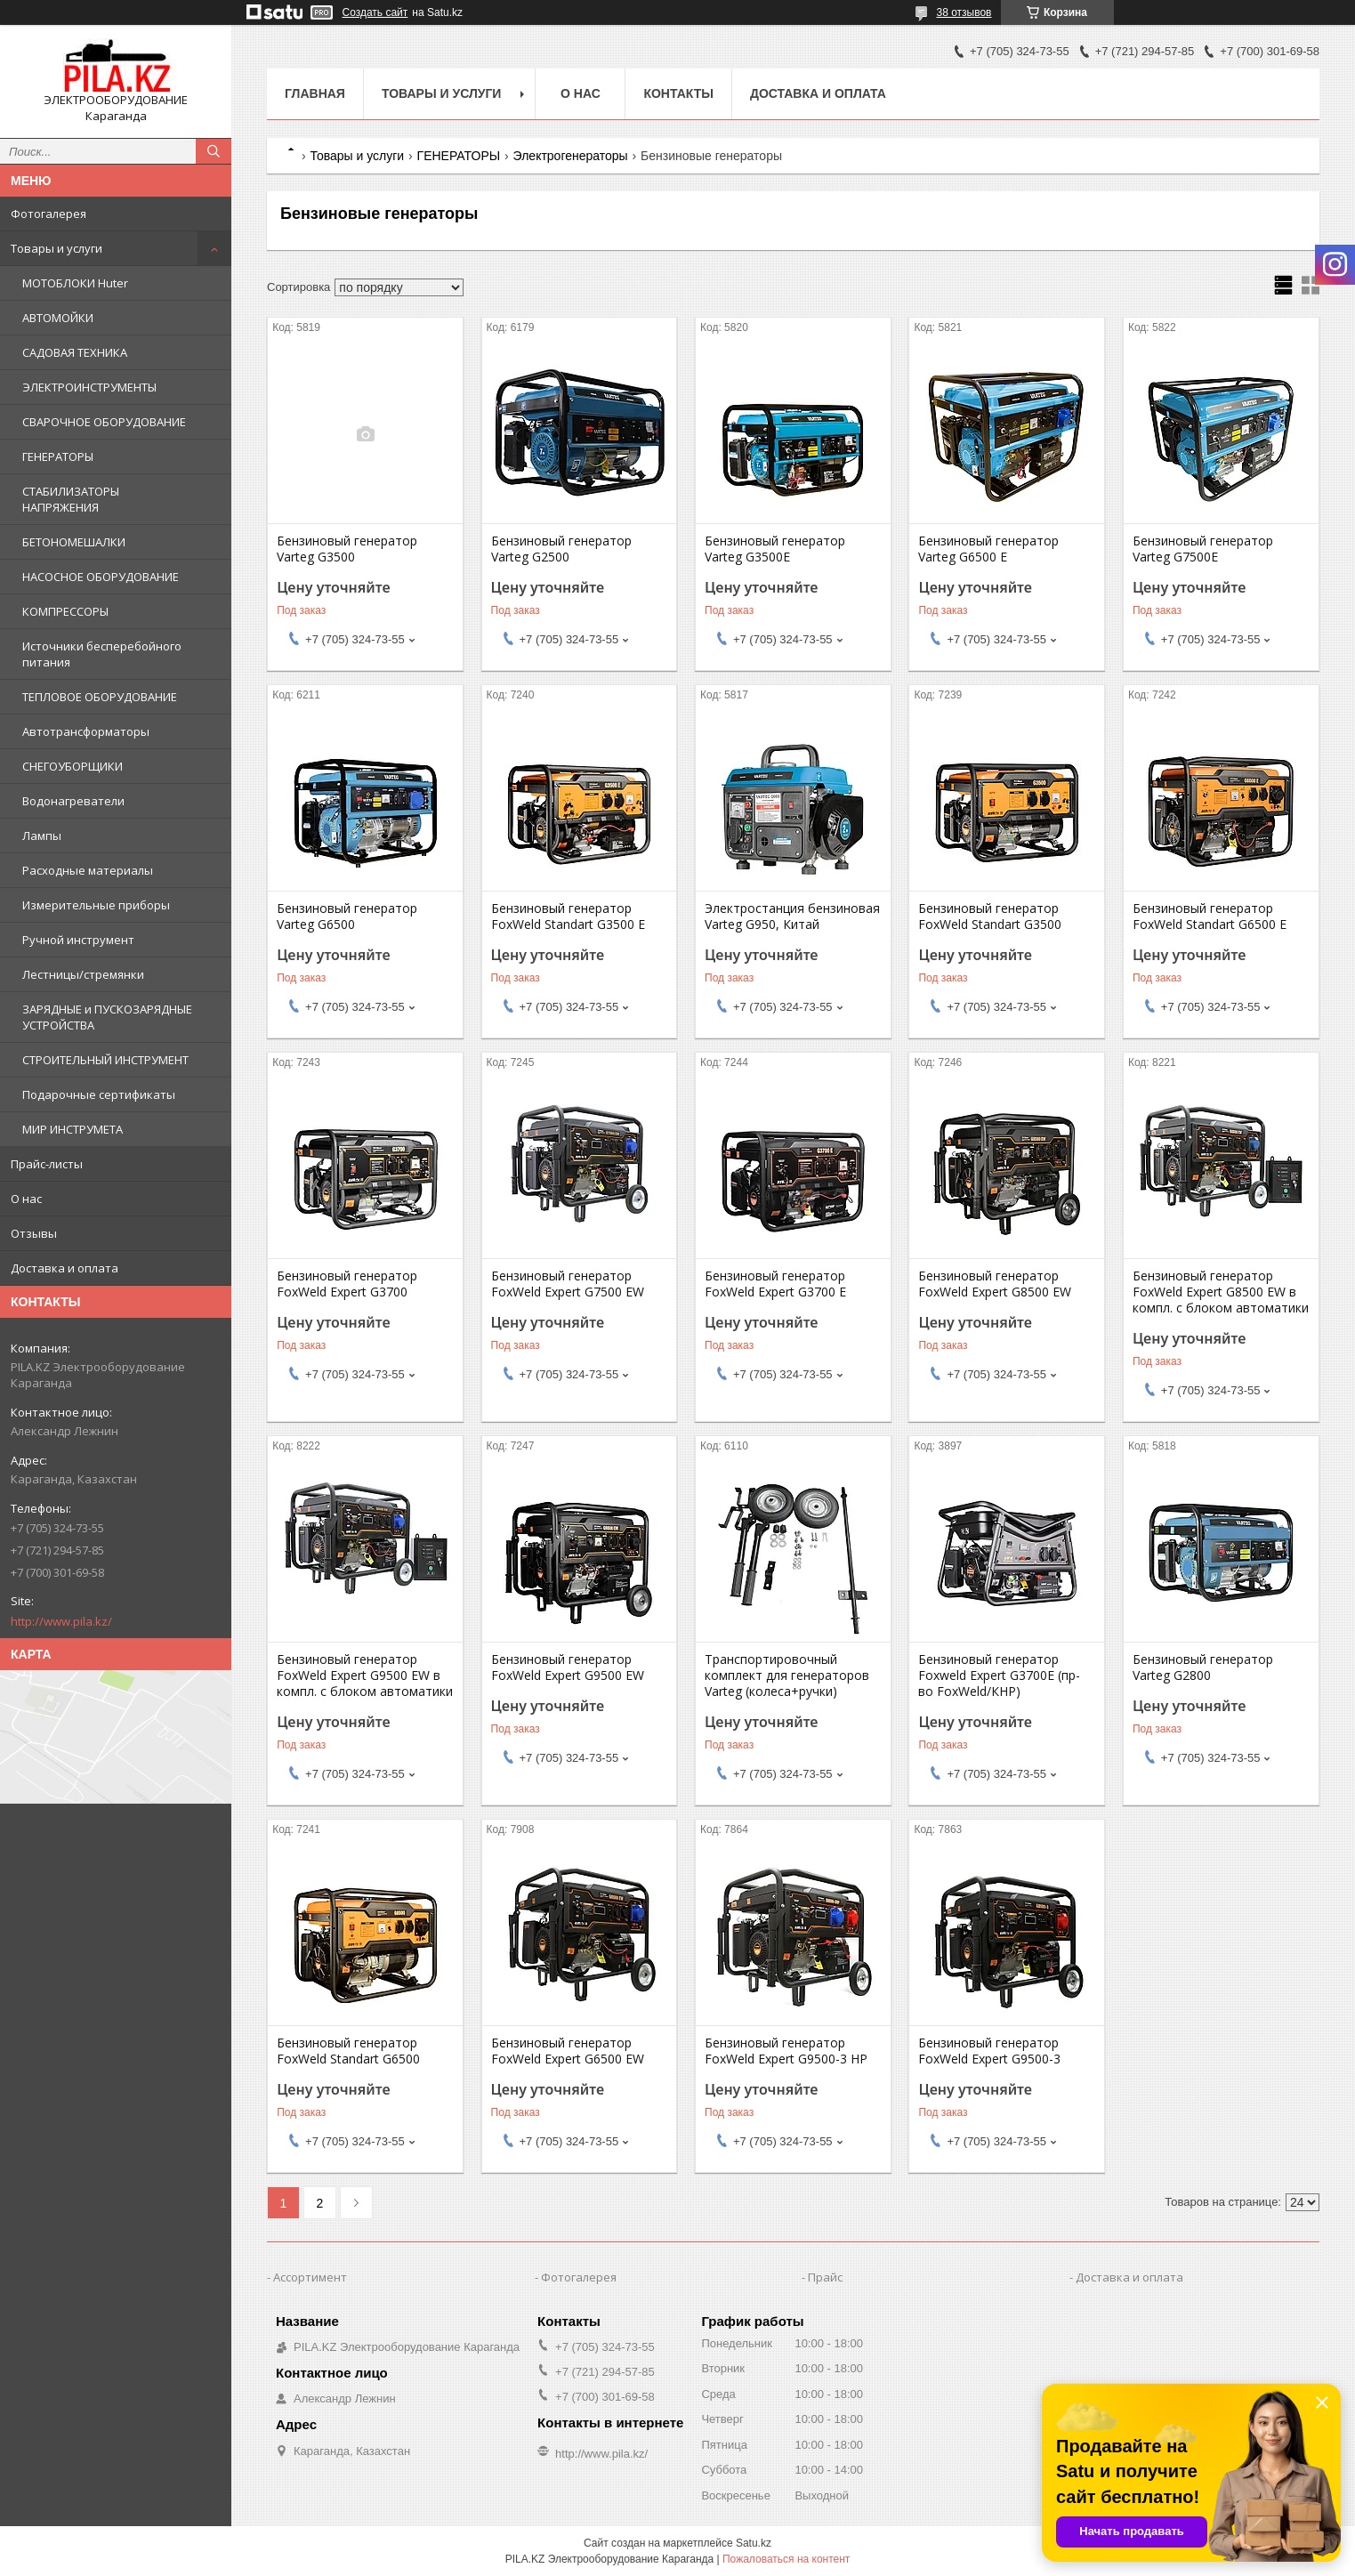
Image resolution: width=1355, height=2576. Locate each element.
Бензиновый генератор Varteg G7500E (1203, 549)
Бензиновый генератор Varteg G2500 (561, 549)
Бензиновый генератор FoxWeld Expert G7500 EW (567, 1284)
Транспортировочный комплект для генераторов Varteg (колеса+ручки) (787, 1675)
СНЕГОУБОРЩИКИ (72, 766)
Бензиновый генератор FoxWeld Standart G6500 (348, 2051)
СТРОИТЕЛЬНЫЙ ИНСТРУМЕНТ (105, 1060)
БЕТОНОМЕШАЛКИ (73, 542)
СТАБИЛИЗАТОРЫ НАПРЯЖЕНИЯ (70, 499)
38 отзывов (963, 12)
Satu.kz (753, 2543)
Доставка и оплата (64, 1268)
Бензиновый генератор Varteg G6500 (347, 916)
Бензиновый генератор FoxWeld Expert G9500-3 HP (786, 2051)
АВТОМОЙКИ (57, 318)
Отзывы (34, 1233)
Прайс (825, 2277)
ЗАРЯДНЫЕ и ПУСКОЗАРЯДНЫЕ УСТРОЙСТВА (107, 1017)
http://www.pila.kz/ (61, 1621)
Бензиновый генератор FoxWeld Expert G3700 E (775, 1284)
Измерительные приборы (96, 905)
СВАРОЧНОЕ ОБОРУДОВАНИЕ (104, 422)
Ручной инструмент (78, 940)
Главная (315, 93)
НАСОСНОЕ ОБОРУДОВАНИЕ (100, 577)
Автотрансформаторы (85, 731)
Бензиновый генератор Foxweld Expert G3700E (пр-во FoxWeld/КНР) (999, 1675)
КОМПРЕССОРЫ (65, 611)
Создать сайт (375, 12)
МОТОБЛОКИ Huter (75, 283)
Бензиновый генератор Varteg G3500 (347, 549)
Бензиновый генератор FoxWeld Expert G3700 (347, 1284)
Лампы (41, 836)
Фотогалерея (48, 214)
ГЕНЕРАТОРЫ (57, 456)
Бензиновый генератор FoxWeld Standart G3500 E (568, 916)
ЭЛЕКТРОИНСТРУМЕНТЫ (89, 387)
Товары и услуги (56, 248)
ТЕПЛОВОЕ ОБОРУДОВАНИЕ (99, 697)
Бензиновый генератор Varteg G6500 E (988, 549)
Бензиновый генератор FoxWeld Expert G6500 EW (567, 2051)
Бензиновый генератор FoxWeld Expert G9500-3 (989, 2051)
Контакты (678, 93)
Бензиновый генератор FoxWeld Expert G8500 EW (994, 1284)
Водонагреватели (73, 801)
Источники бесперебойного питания (101, 654)
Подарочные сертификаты (98, 1094)
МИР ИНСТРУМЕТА (72, 1129)
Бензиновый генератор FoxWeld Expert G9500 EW (567, 1667)
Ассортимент (310, 2277)
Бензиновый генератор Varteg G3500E (775, 549)
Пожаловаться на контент (786, 2559)
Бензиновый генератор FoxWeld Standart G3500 (989, 916)
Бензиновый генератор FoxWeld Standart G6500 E (1209, 916)
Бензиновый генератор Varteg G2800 (1203, 1667)
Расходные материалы (87, 870)
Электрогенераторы (570, 156)
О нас (26, 1199)
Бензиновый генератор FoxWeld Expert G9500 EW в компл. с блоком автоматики (365, 1675)
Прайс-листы (47, 1164)
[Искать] (213, 151)
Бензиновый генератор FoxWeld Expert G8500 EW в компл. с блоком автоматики (1221, 1292)
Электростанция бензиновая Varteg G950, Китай (792, 916)
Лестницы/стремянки (83, 974)
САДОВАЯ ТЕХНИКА (74, 352)
